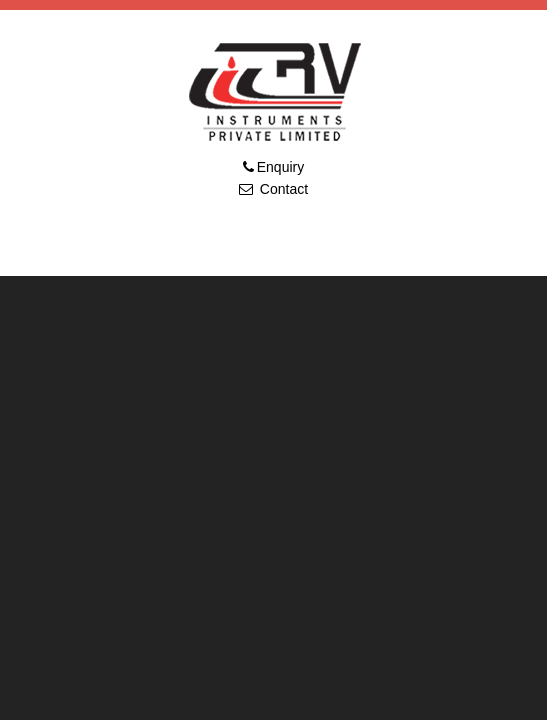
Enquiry (280, 167)
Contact (282, 189)
